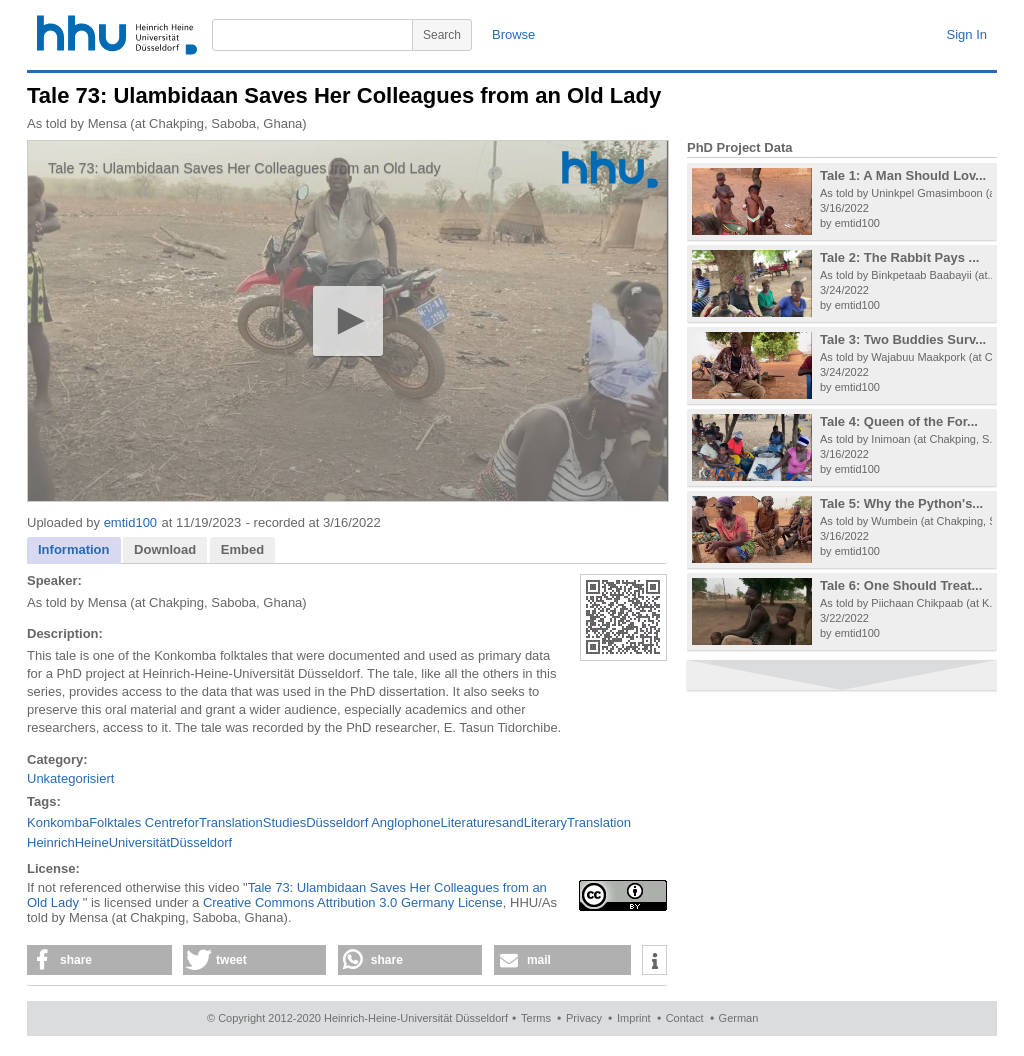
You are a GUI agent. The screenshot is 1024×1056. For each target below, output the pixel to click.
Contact (685, 1018)
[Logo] (610, 169)
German (739, 1018)
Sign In (967, 34)
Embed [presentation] (242, 549)
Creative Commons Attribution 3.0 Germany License (353, 902)
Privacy (584, 1018)
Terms (536, 1018)
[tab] (74, 550)
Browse (513, 34)
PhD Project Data (739, 147)
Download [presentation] (165, 549)
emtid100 (130, 522)
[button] (347, 320)
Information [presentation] (74, 549)
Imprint (634, 1018)
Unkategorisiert (70, 778)
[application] (348, 321)
